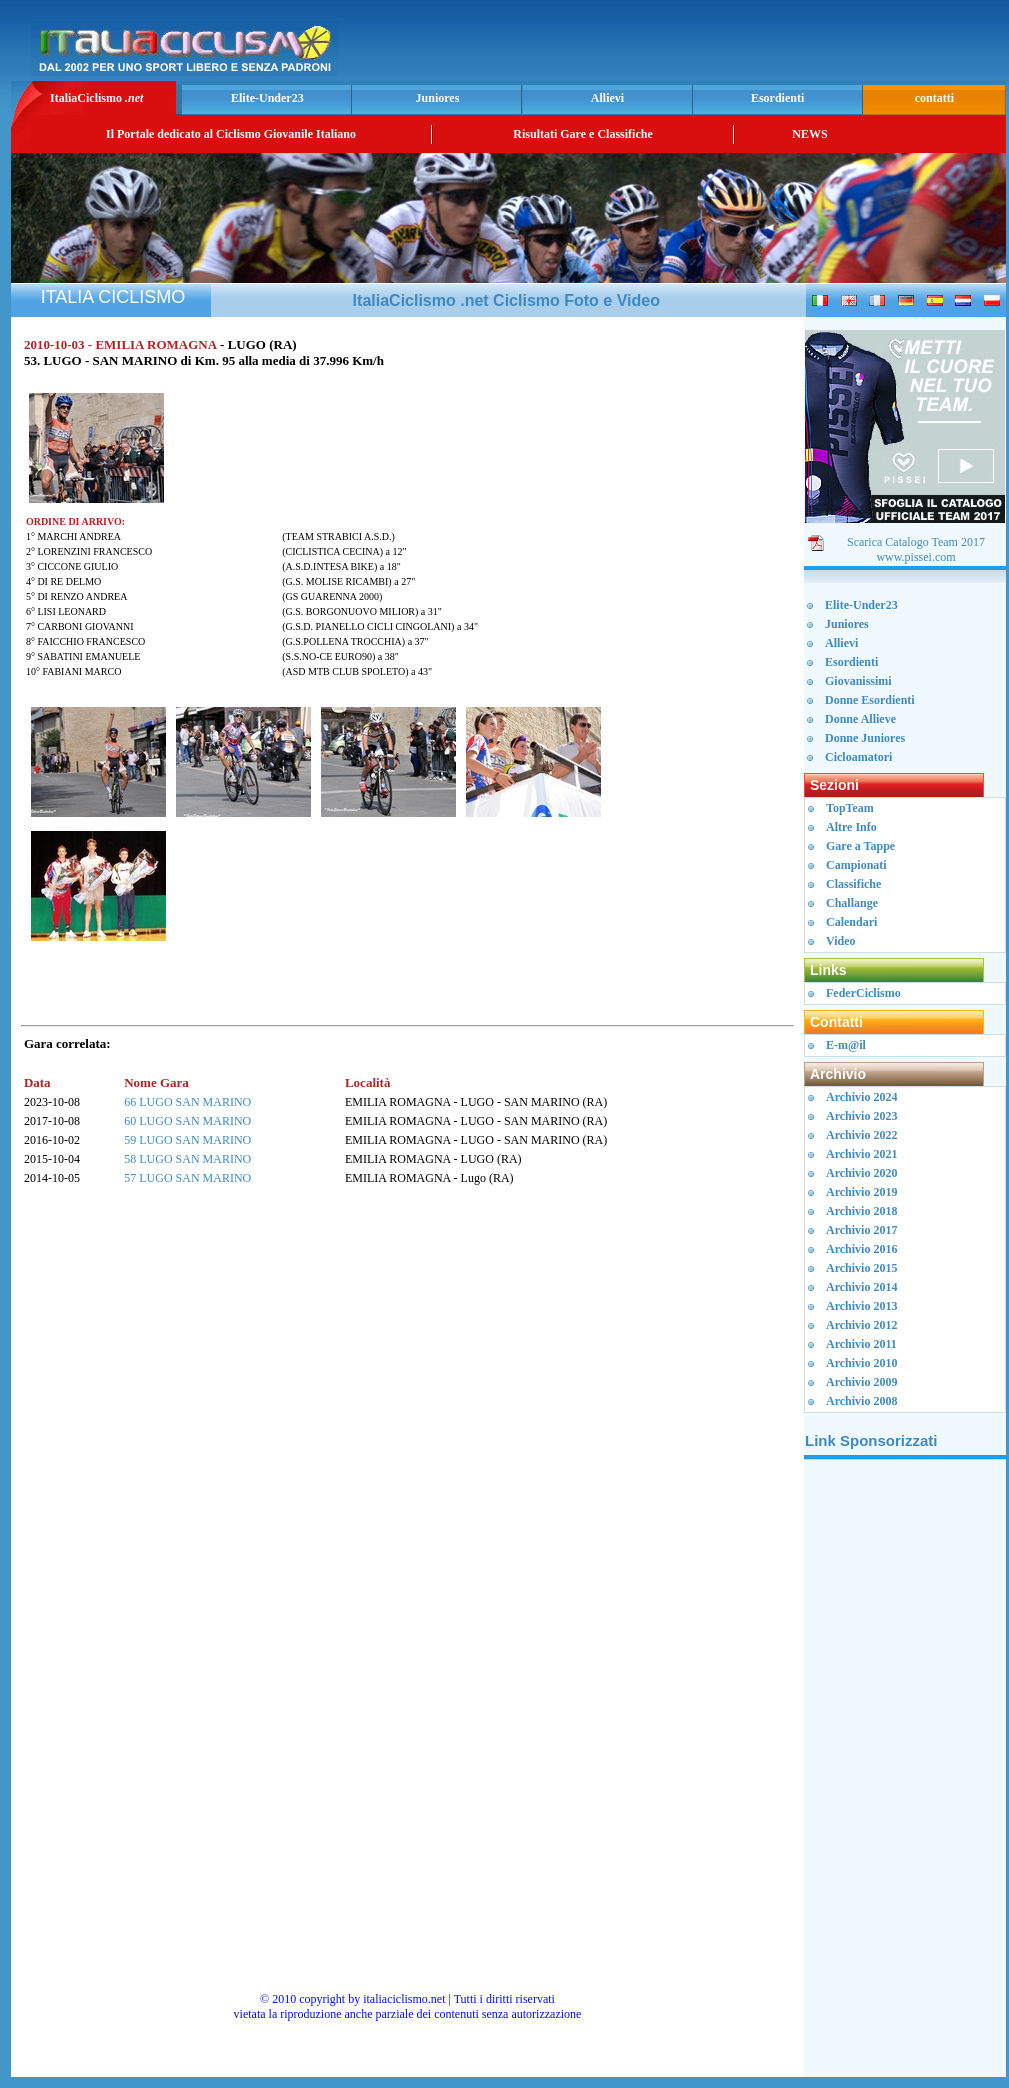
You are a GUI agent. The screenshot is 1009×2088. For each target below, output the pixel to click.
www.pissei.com (915, 557)
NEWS (809, 134)
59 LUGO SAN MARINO (187, 1140)
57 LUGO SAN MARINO (187, 1178)
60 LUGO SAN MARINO (187, 1121)
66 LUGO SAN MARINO (187, 1102)
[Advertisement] (767, 46)
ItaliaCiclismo (96, 98)
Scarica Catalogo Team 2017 (916, 542)
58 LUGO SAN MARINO (187, 1159)
